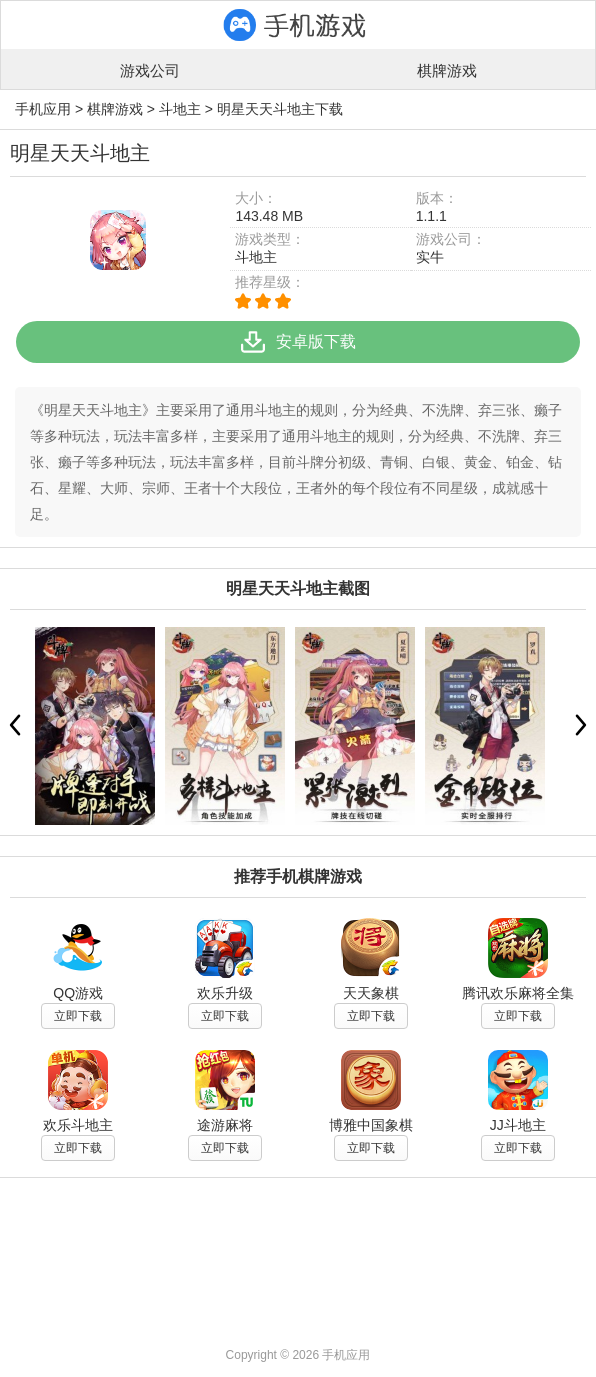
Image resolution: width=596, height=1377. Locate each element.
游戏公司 (150, 70)
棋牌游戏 (447, 70)
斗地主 (180, 109)
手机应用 (43, 109)
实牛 (430, 257)
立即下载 (78, 1016)
